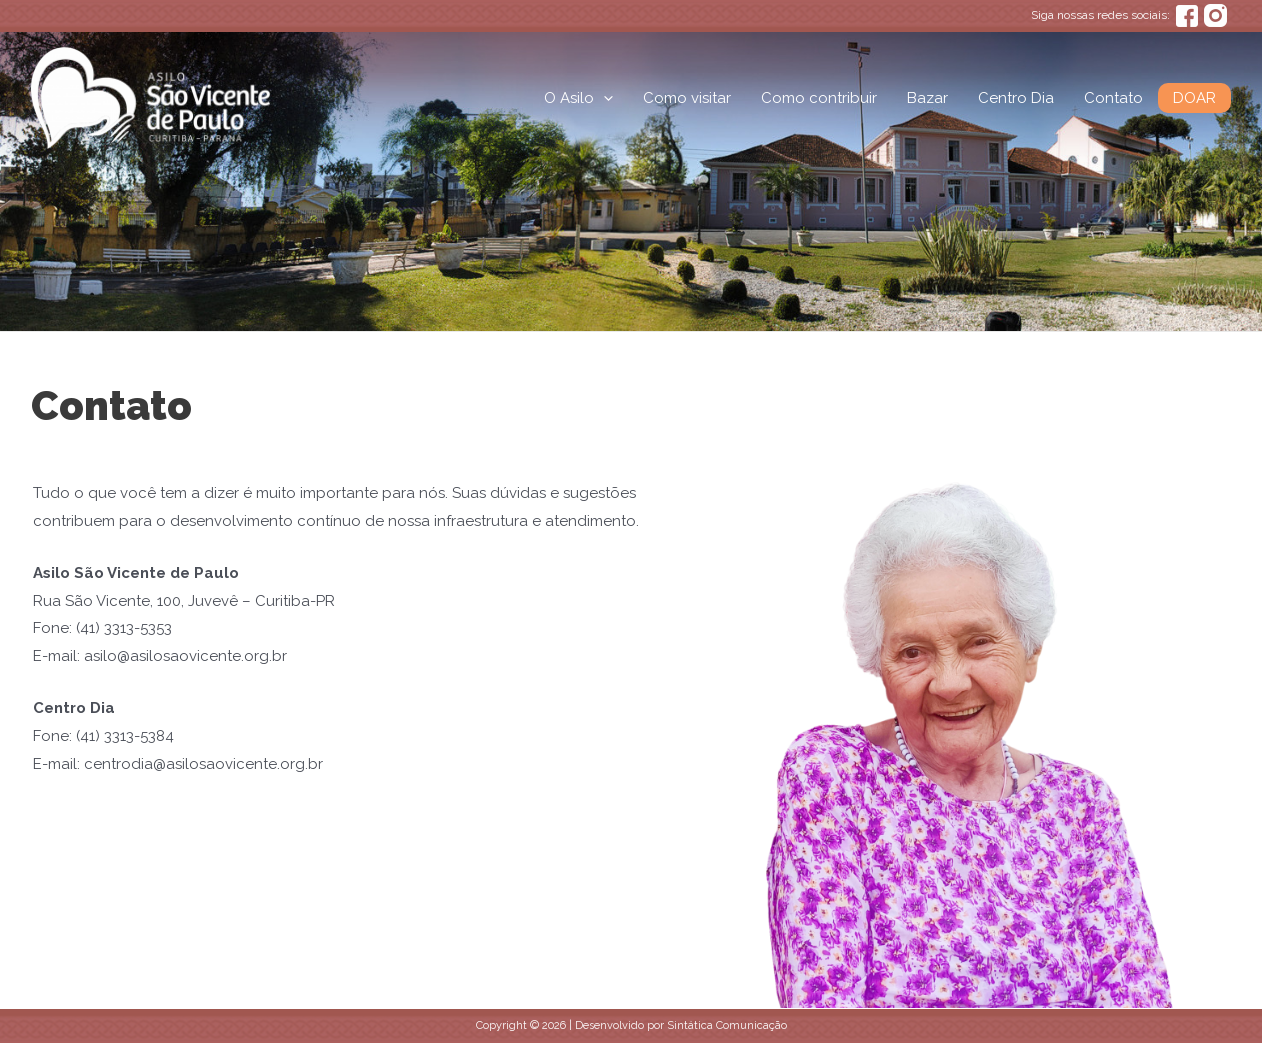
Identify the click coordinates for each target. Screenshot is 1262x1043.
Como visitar (687, 98)
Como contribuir (819, 98)
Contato (1113, 98)
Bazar (927, 98)
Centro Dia (1016, 98)
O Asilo (578, 98)
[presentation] (603, 98)
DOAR (1194, 98)
